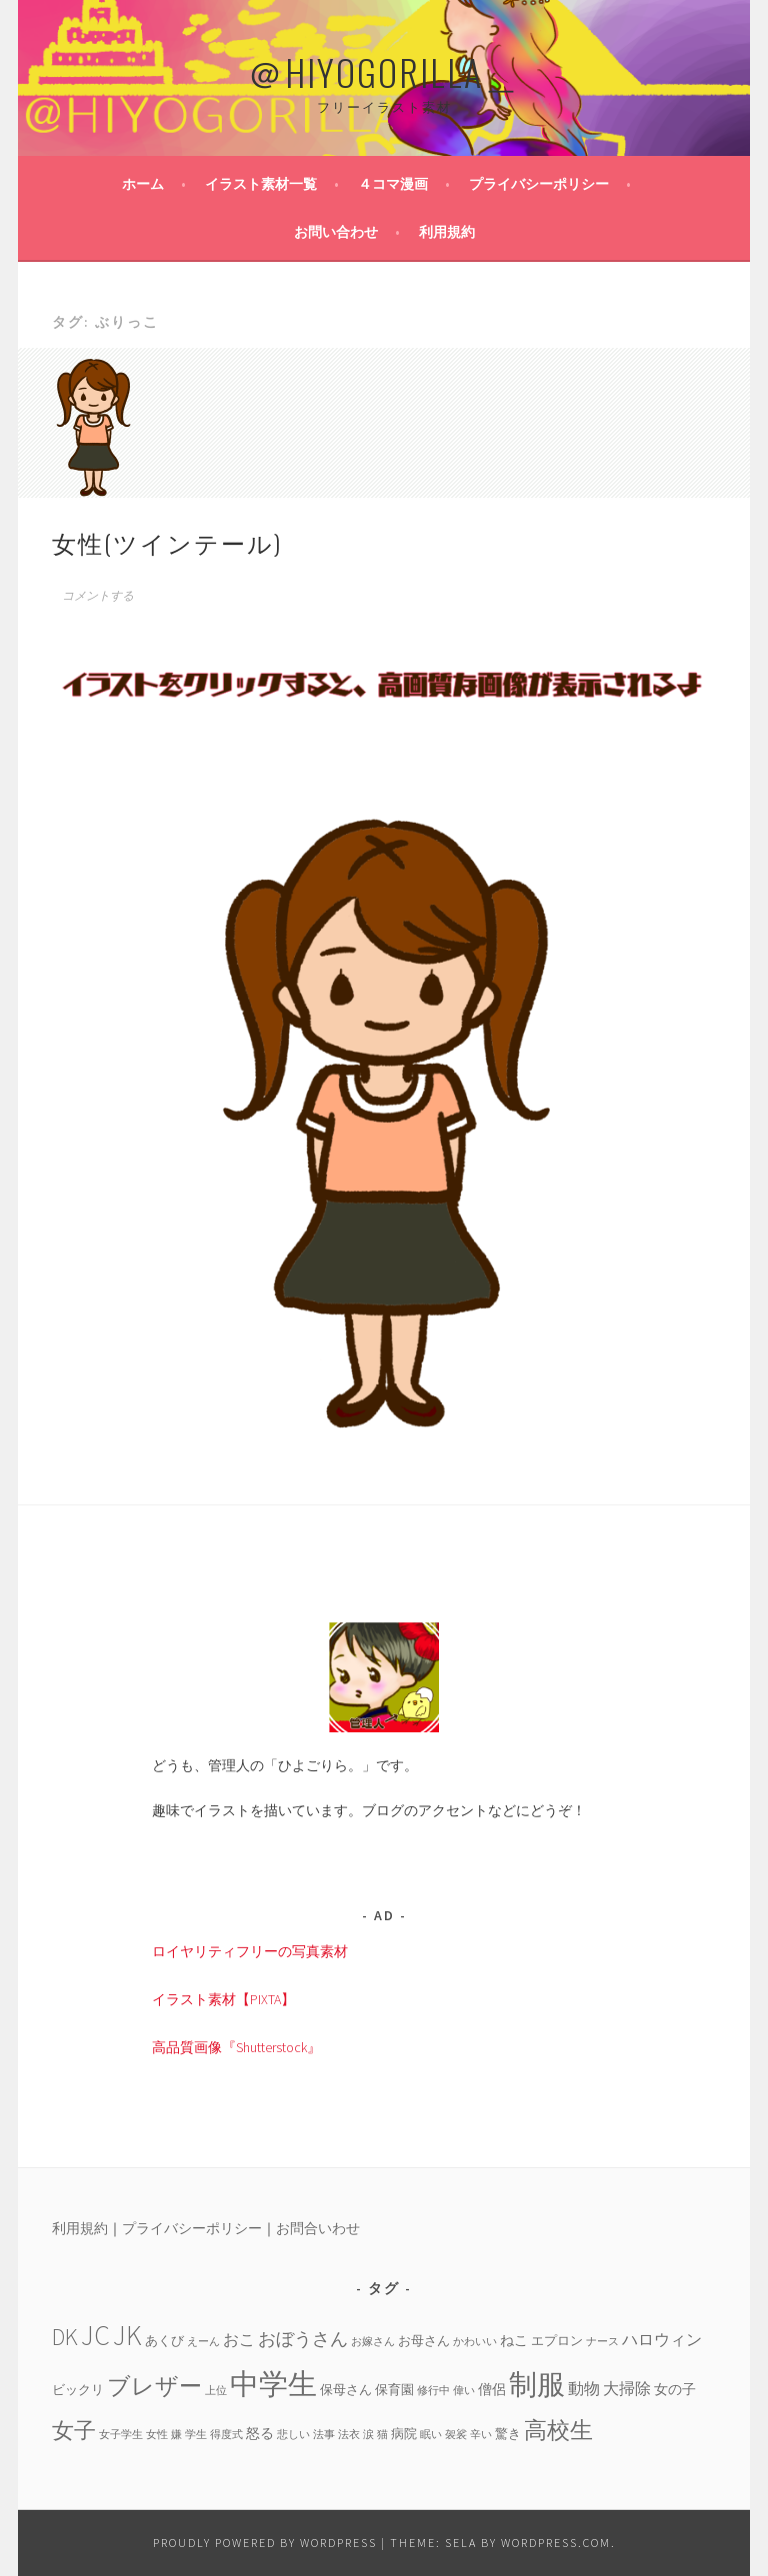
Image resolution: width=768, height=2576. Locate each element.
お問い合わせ (336, 232)
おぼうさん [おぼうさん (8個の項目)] (303, 2338)
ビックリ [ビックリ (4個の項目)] (78, 2389)
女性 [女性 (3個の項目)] (157, 2434)
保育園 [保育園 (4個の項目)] (394, 2389)
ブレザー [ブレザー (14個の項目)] (154, 2385)
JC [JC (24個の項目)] (95, 2335)
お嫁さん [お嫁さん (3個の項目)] (373, 2341)
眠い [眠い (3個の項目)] (431, 2434)
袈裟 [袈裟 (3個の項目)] (456, 2434)
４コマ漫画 (393, 184)
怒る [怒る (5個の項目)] (260, 2433)
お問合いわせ (318, 2228)
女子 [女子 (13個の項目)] (74, 2430)
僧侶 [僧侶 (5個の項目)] (492, 2389)
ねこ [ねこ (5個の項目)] (514, 2340)
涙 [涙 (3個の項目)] (368, 2434)
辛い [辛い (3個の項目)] (481, 2434)
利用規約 (447, 232)
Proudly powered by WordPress (265, 2542)
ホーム (143, 184)
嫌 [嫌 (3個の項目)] (176, 2434)
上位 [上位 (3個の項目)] (216, 2390)
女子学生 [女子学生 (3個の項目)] (121, 2434)
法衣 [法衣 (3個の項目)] (349, 2434)
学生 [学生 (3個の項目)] (196, 2434)
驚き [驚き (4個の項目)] (508, 2433)
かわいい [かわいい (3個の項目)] (475, 2341)
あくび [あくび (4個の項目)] (164, 2340)
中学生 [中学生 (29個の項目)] (273, 2383)
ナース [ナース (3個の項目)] (602, 2341)
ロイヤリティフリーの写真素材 (250, 1951)
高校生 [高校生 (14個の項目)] (558, 2429)
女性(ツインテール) (167, 542)
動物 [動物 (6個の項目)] (584, 2388)
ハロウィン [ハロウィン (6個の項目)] (662, 2339)
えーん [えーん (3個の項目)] (203, 2341)
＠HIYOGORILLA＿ (384, 71)
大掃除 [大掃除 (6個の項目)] (627, 2388)
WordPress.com (556, 2542)
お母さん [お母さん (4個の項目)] (424, 2340)
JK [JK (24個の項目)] (127, 2335)
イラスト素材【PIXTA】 (223, 1999)
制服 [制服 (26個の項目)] (537, 2384)
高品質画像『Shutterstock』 (236, 2047)
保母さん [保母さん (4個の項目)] (346, 2389)
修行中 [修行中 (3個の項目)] (433, 2390)
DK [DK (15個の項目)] (65, 2336)
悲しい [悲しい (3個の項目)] (293, 2434)
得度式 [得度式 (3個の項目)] (226, 2434)
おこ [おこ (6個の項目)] (239, 2339)
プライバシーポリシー (539, 184)
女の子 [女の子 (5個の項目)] (675, 2389)
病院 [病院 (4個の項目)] (404, 2433)
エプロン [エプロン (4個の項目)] (557, 2340)
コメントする (98, 596)
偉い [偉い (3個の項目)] (464, 2390)
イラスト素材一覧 (261, 184)
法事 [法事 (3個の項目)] (324, 2434)
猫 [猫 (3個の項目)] (382, 2434)
